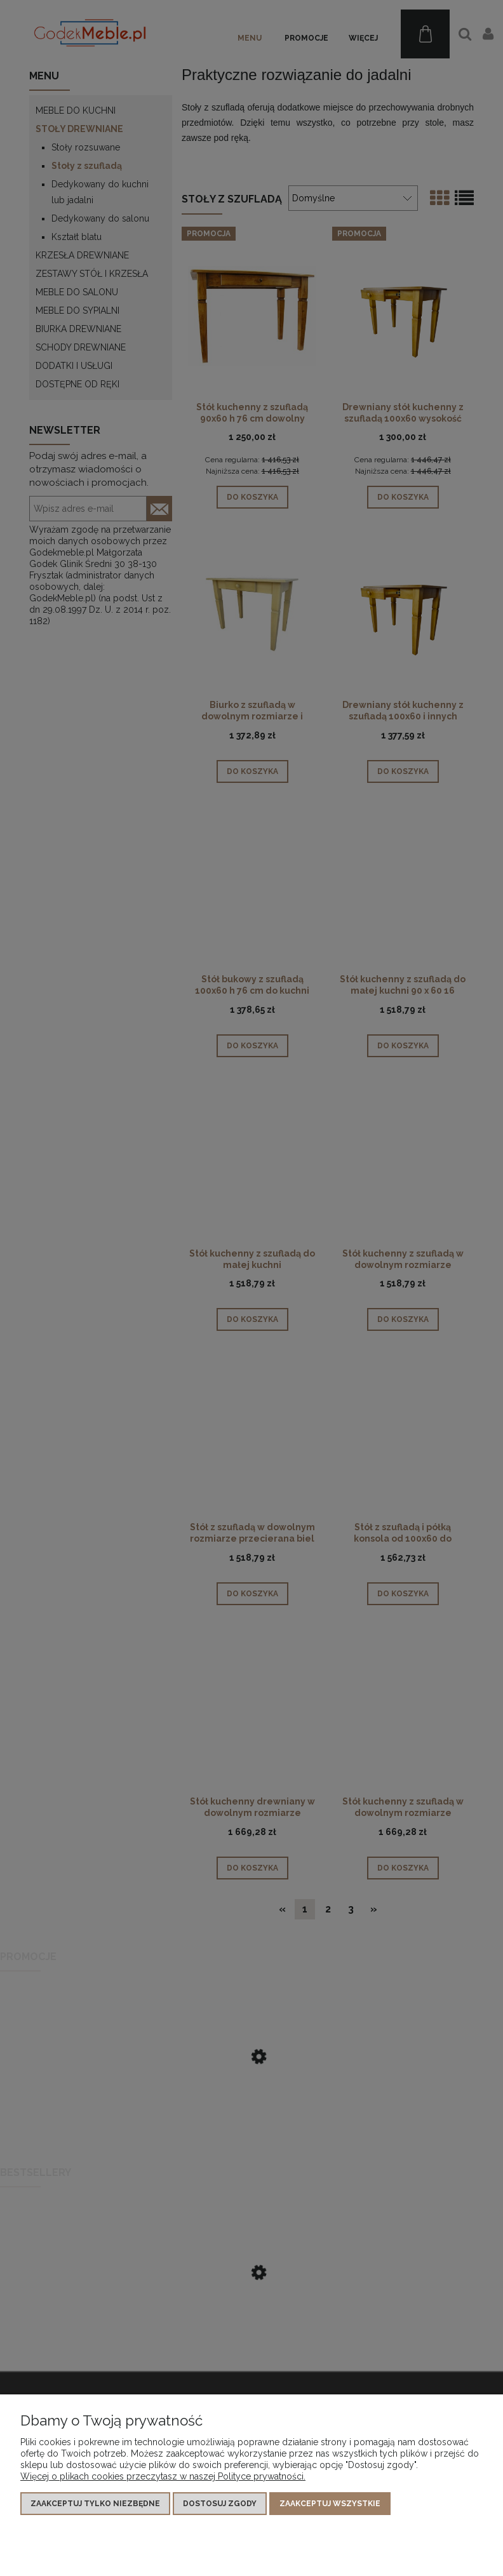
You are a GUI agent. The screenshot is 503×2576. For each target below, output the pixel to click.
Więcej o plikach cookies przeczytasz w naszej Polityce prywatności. (162, 2476)
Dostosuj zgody (220, 2503)
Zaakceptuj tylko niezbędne (95, 2503)
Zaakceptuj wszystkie (329, 2503)
